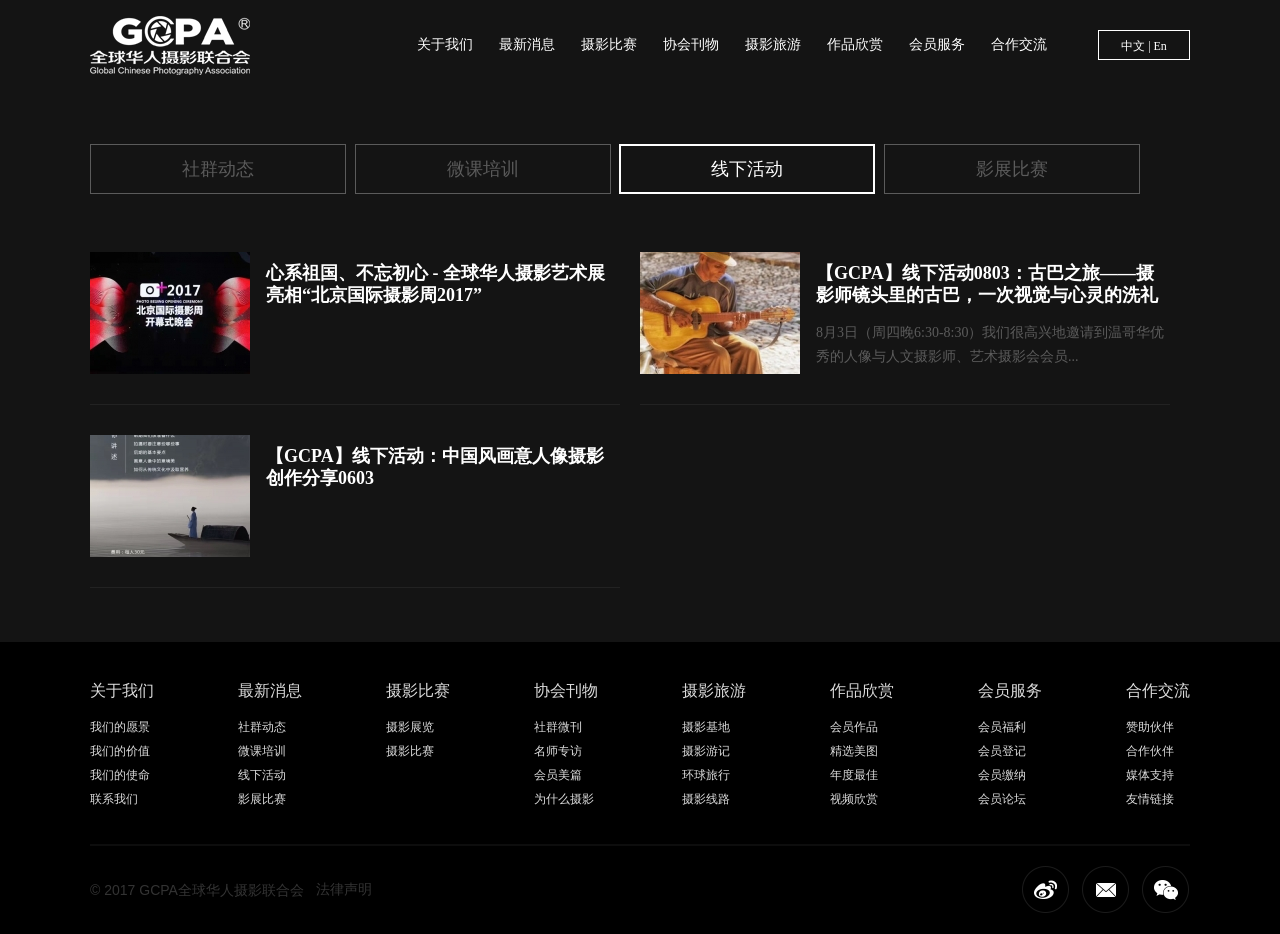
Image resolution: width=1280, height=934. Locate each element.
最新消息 (527, 44)
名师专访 (558, 751)
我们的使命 (120, 775)
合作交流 (1019, 44)
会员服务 (937, 44)
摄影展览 (410, 727)
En (1160, 46)
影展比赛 (1012, 169)
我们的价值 (120, 751)
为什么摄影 (564, 799)
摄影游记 (706, 751)
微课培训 (483, 169)
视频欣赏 (854, 799)
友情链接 (1150, 799)
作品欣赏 (855, 44)
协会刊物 (691, 44)
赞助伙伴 (1150, 727)
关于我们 (445, 44)
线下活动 (747, 169)
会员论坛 (1002, 799)
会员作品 (854, 727)
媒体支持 (1150, 775)
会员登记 (1002, 751)
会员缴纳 (1002, 775)
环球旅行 (706, 775)
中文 (1133, 46)
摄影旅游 (773, 44)
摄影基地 (706, 727)
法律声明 (344, 889)
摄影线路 (706, 799)
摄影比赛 (609, 44)
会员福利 (1002, 727)
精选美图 (854, 751)
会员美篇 (558, 775)
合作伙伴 (1150, 751)
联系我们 (114, 799)
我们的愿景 (120, 727)
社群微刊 (558, 727)
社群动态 (218, 169)
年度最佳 (854, 775)
